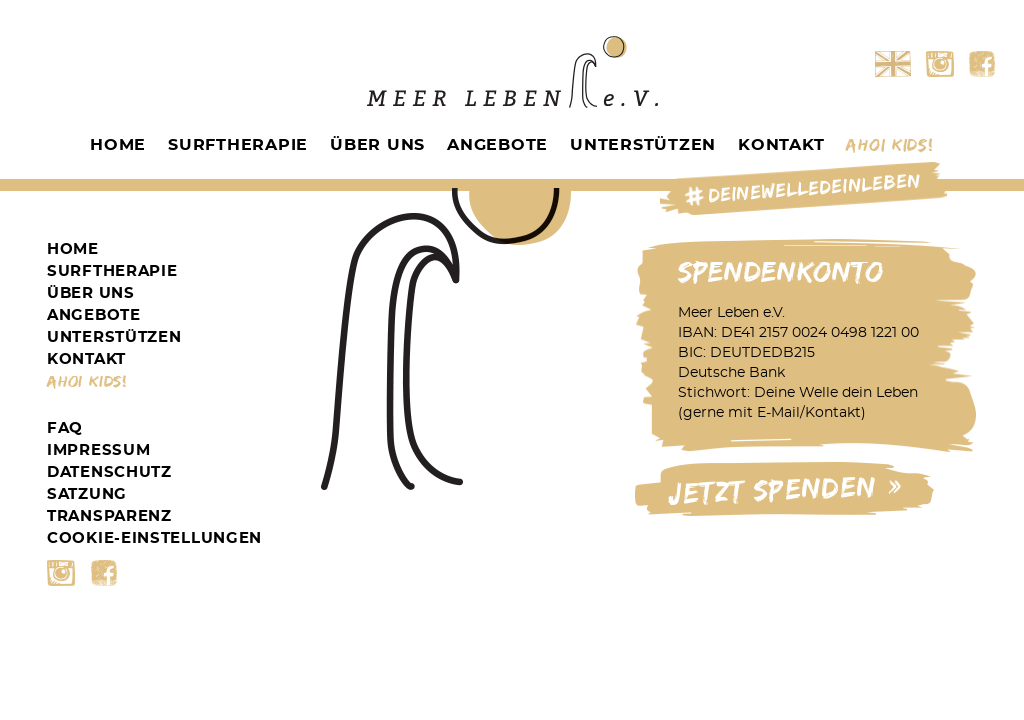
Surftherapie (238, 145)
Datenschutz (109, 472)
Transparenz (109, 516)
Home (118, 145)
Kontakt (781, 145)
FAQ (65, 428)
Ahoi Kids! (889, 145)
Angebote (497, 145)
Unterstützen (643, 145)
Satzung (87, 494)
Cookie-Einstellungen (154, 538)
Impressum (98, 450)
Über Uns (377, 145)
